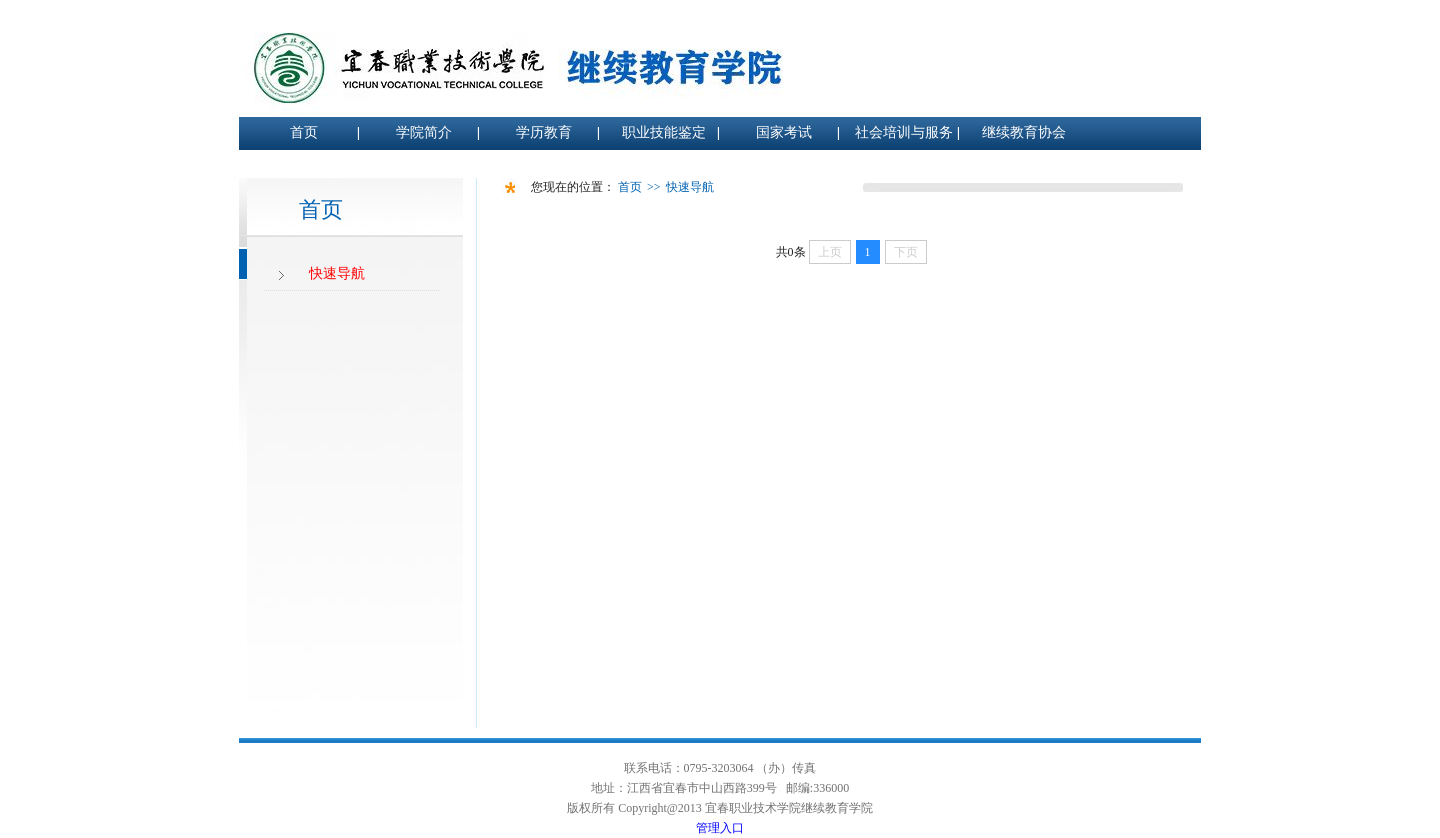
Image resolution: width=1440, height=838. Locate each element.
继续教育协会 (1024, 132)
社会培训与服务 (904, 132)
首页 (304, 132)
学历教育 (544, 132)
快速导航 (337, 273)
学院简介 (424, 132)
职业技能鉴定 (664, 132)
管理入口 (720, 828)
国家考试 (784, 132)
